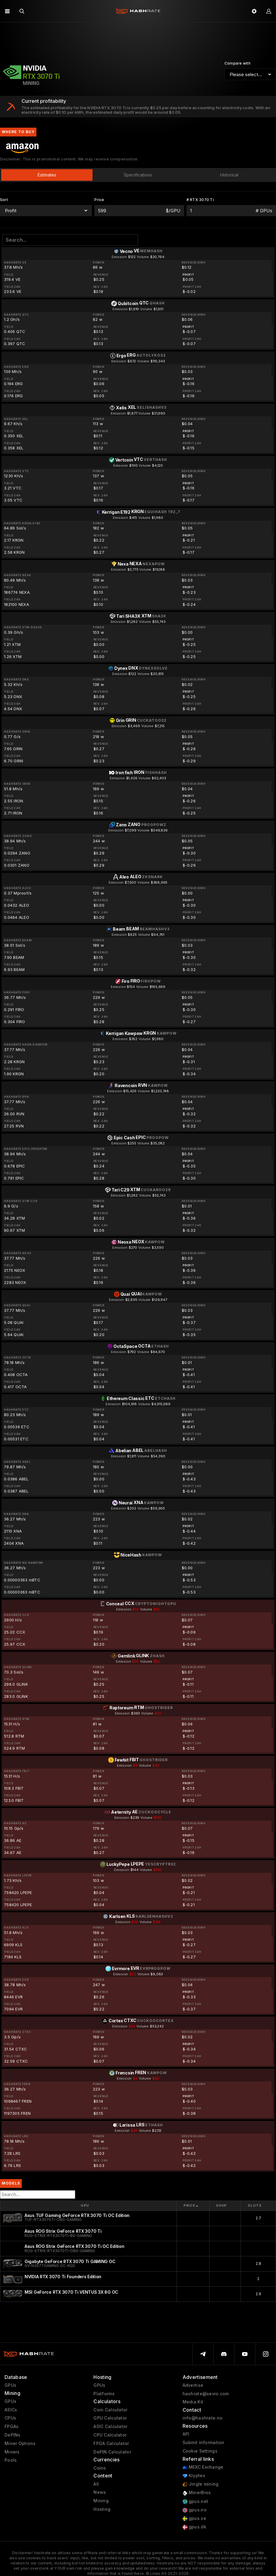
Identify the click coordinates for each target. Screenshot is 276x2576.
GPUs (10, 2385)
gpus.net (195, 2501)
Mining (101, 2500)
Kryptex (194, 2475)
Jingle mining (201, 2484)
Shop (221, 2205)
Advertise (193, 2385)
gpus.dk (194, 2527)
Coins (99, 2468)
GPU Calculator (110, 2418)
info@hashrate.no (202, 2418)
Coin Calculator (110, 2409)
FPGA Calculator (111, 2443)
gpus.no (195, 2510)
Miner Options (20, 2443)
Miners (12, 2452)
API (186, 2434)
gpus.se (194, 2518)
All (96, 2484)
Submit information (203, 2442)
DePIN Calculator (112, 2452)
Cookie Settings (200, 2451)
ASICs (11, 2409)
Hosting (101, 2509)
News (99, 2492)
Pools (11, 2460)
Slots (254, 2205)
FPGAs (12, 2426)
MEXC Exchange (203, 2467)
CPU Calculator (109, 2435)
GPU (85, 2205)
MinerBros (197, 2492)
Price (191, 2205)
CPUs (10, 2418)
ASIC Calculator (110, 2426)
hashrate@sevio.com (206, 2393)
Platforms (104, 2393)
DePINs (13, 2435)
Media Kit (193, 2402)
